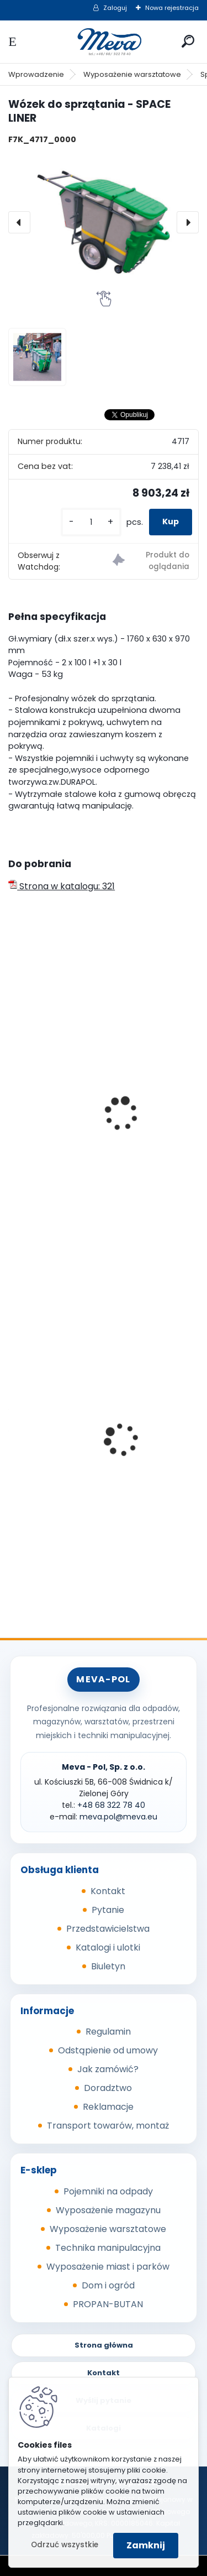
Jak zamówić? (108, 2069)
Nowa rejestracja (172, 7)
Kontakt (108, 1891)
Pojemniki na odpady (108, 2191)
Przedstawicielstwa (108, 1928)
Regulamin (108, 2031)
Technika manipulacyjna (108, 2247)
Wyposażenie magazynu (108, 2210)
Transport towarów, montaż (108, 2125)
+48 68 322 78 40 (111, 1805)
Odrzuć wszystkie (64, 2545)
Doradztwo (108, 2088)
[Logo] (103, 42)
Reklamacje (108, 2106)
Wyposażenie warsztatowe (132, 74)
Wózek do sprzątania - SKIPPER (82, 1149)
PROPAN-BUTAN (108, 2304)
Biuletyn (108, 1966)
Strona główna (104, 2345)
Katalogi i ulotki (108, 1947)
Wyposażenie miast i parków (107, 2266)
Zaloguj (115, 7)
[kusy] (91, 522)
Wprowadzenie (36, 74)
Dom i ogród (108, 2285)
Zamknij (145, 2545)
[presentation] (19, 222)
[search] (188, 41)
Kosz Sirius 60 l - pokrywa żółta (83, 1446)
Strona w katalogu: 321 (61, 886)
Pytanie (108, 1910)
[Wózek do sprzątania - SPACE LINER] (103, 222)
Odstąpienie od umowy (108, 2050)
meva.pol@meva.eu (118, 1816)
